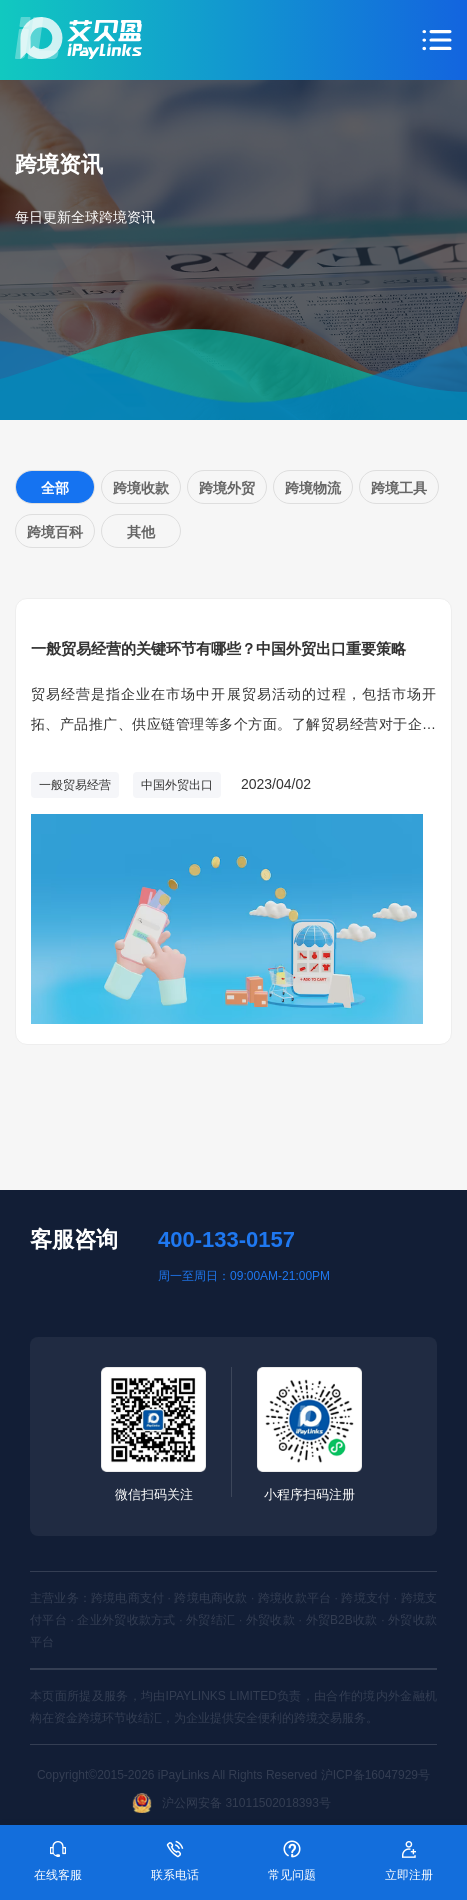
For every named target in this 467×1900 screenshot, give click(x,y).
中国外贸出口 (177, 785)
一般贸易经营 (75, 785)
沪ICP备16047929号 (375, 1775)
